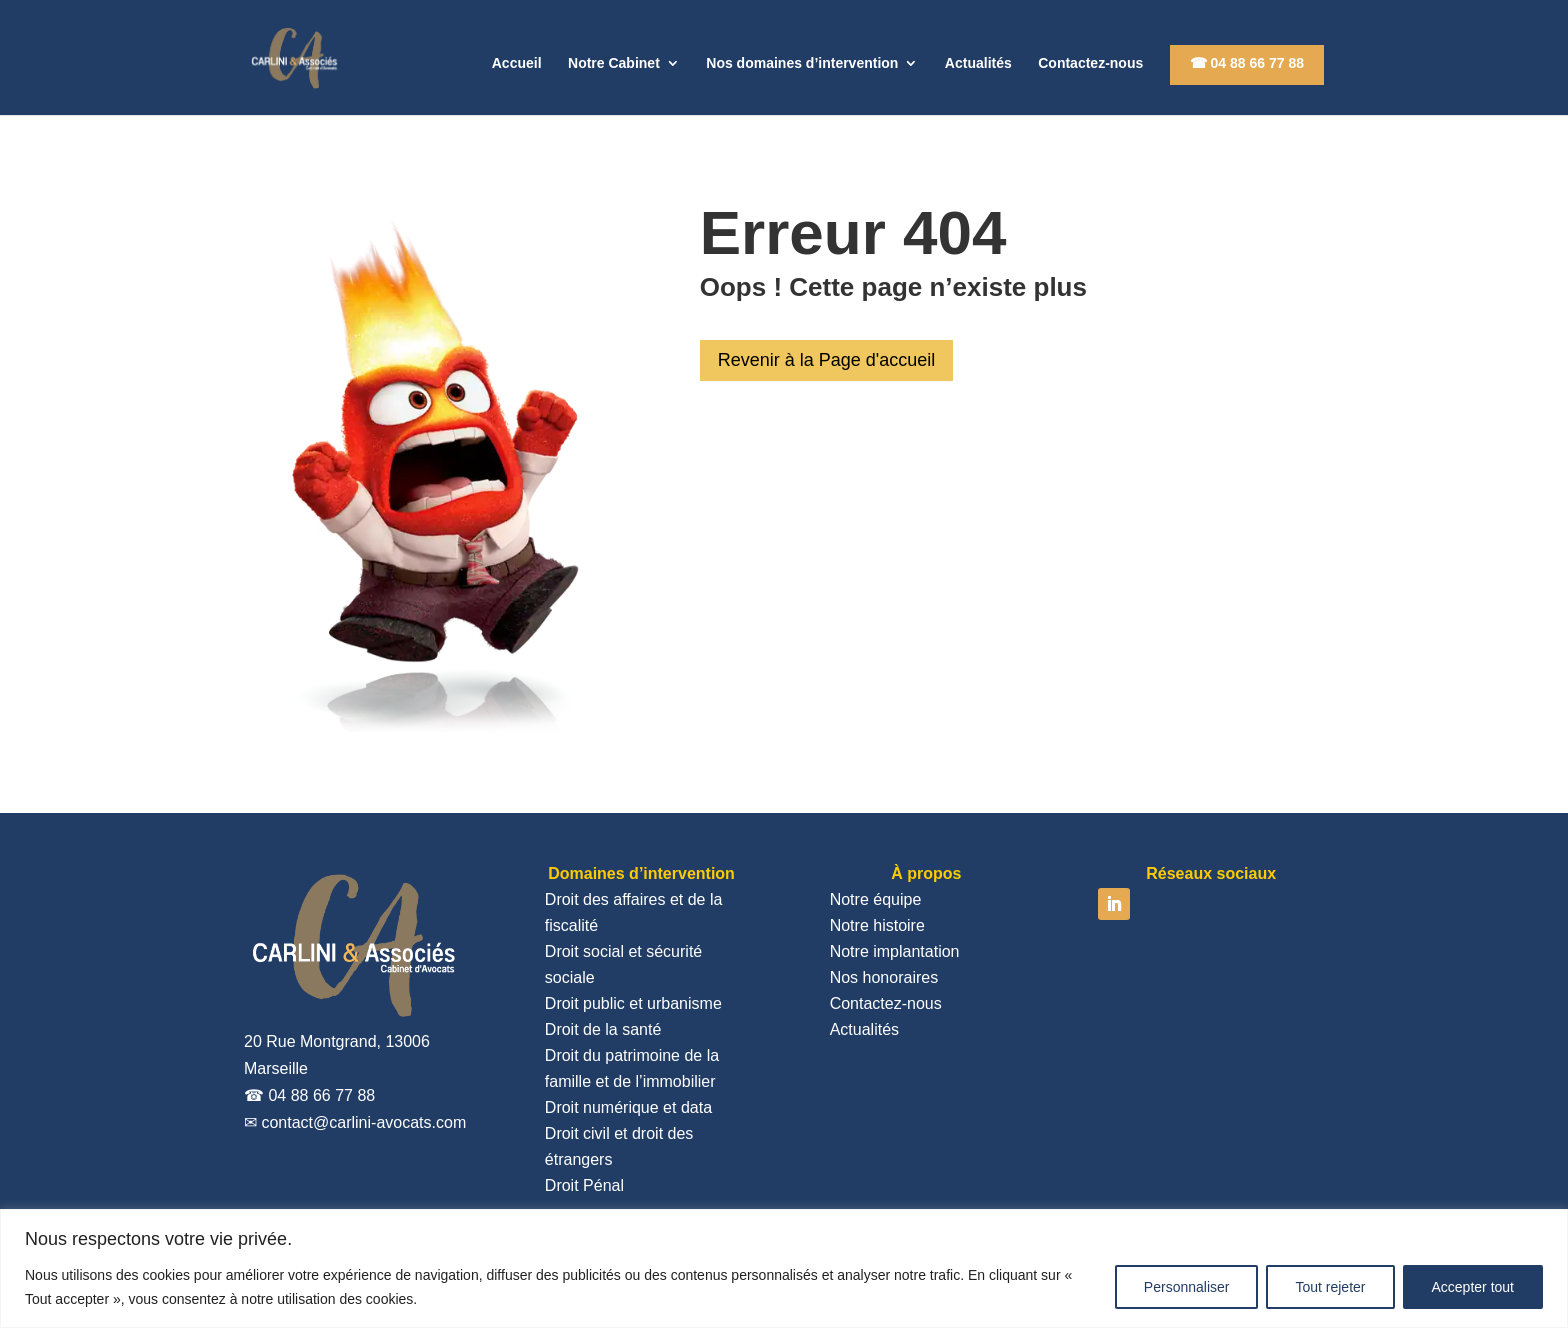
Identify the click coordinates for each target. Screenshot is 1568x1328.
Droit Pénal (584, 1185)
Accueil (517, 63)
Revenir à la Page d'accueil (827, 360)
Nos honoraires (884, 977)
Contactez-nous (1090, 63)
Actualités (978, 63)
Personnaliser (1187, 1287)
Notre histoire (877, 925)
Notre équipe (876, 899)
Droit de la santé (603, 1029)
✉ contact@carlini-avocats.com (355, 1122)
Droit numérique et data (628, 1107)
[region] (784, 1268)
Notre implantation (895, 951)
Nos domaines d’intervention (802, 63)
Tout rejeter (1330, 1287)
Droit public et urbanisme (633, 1003)
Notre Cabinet (614, 63)
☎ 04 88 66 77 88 (1247, 63)
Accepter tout (1473, 1287)
